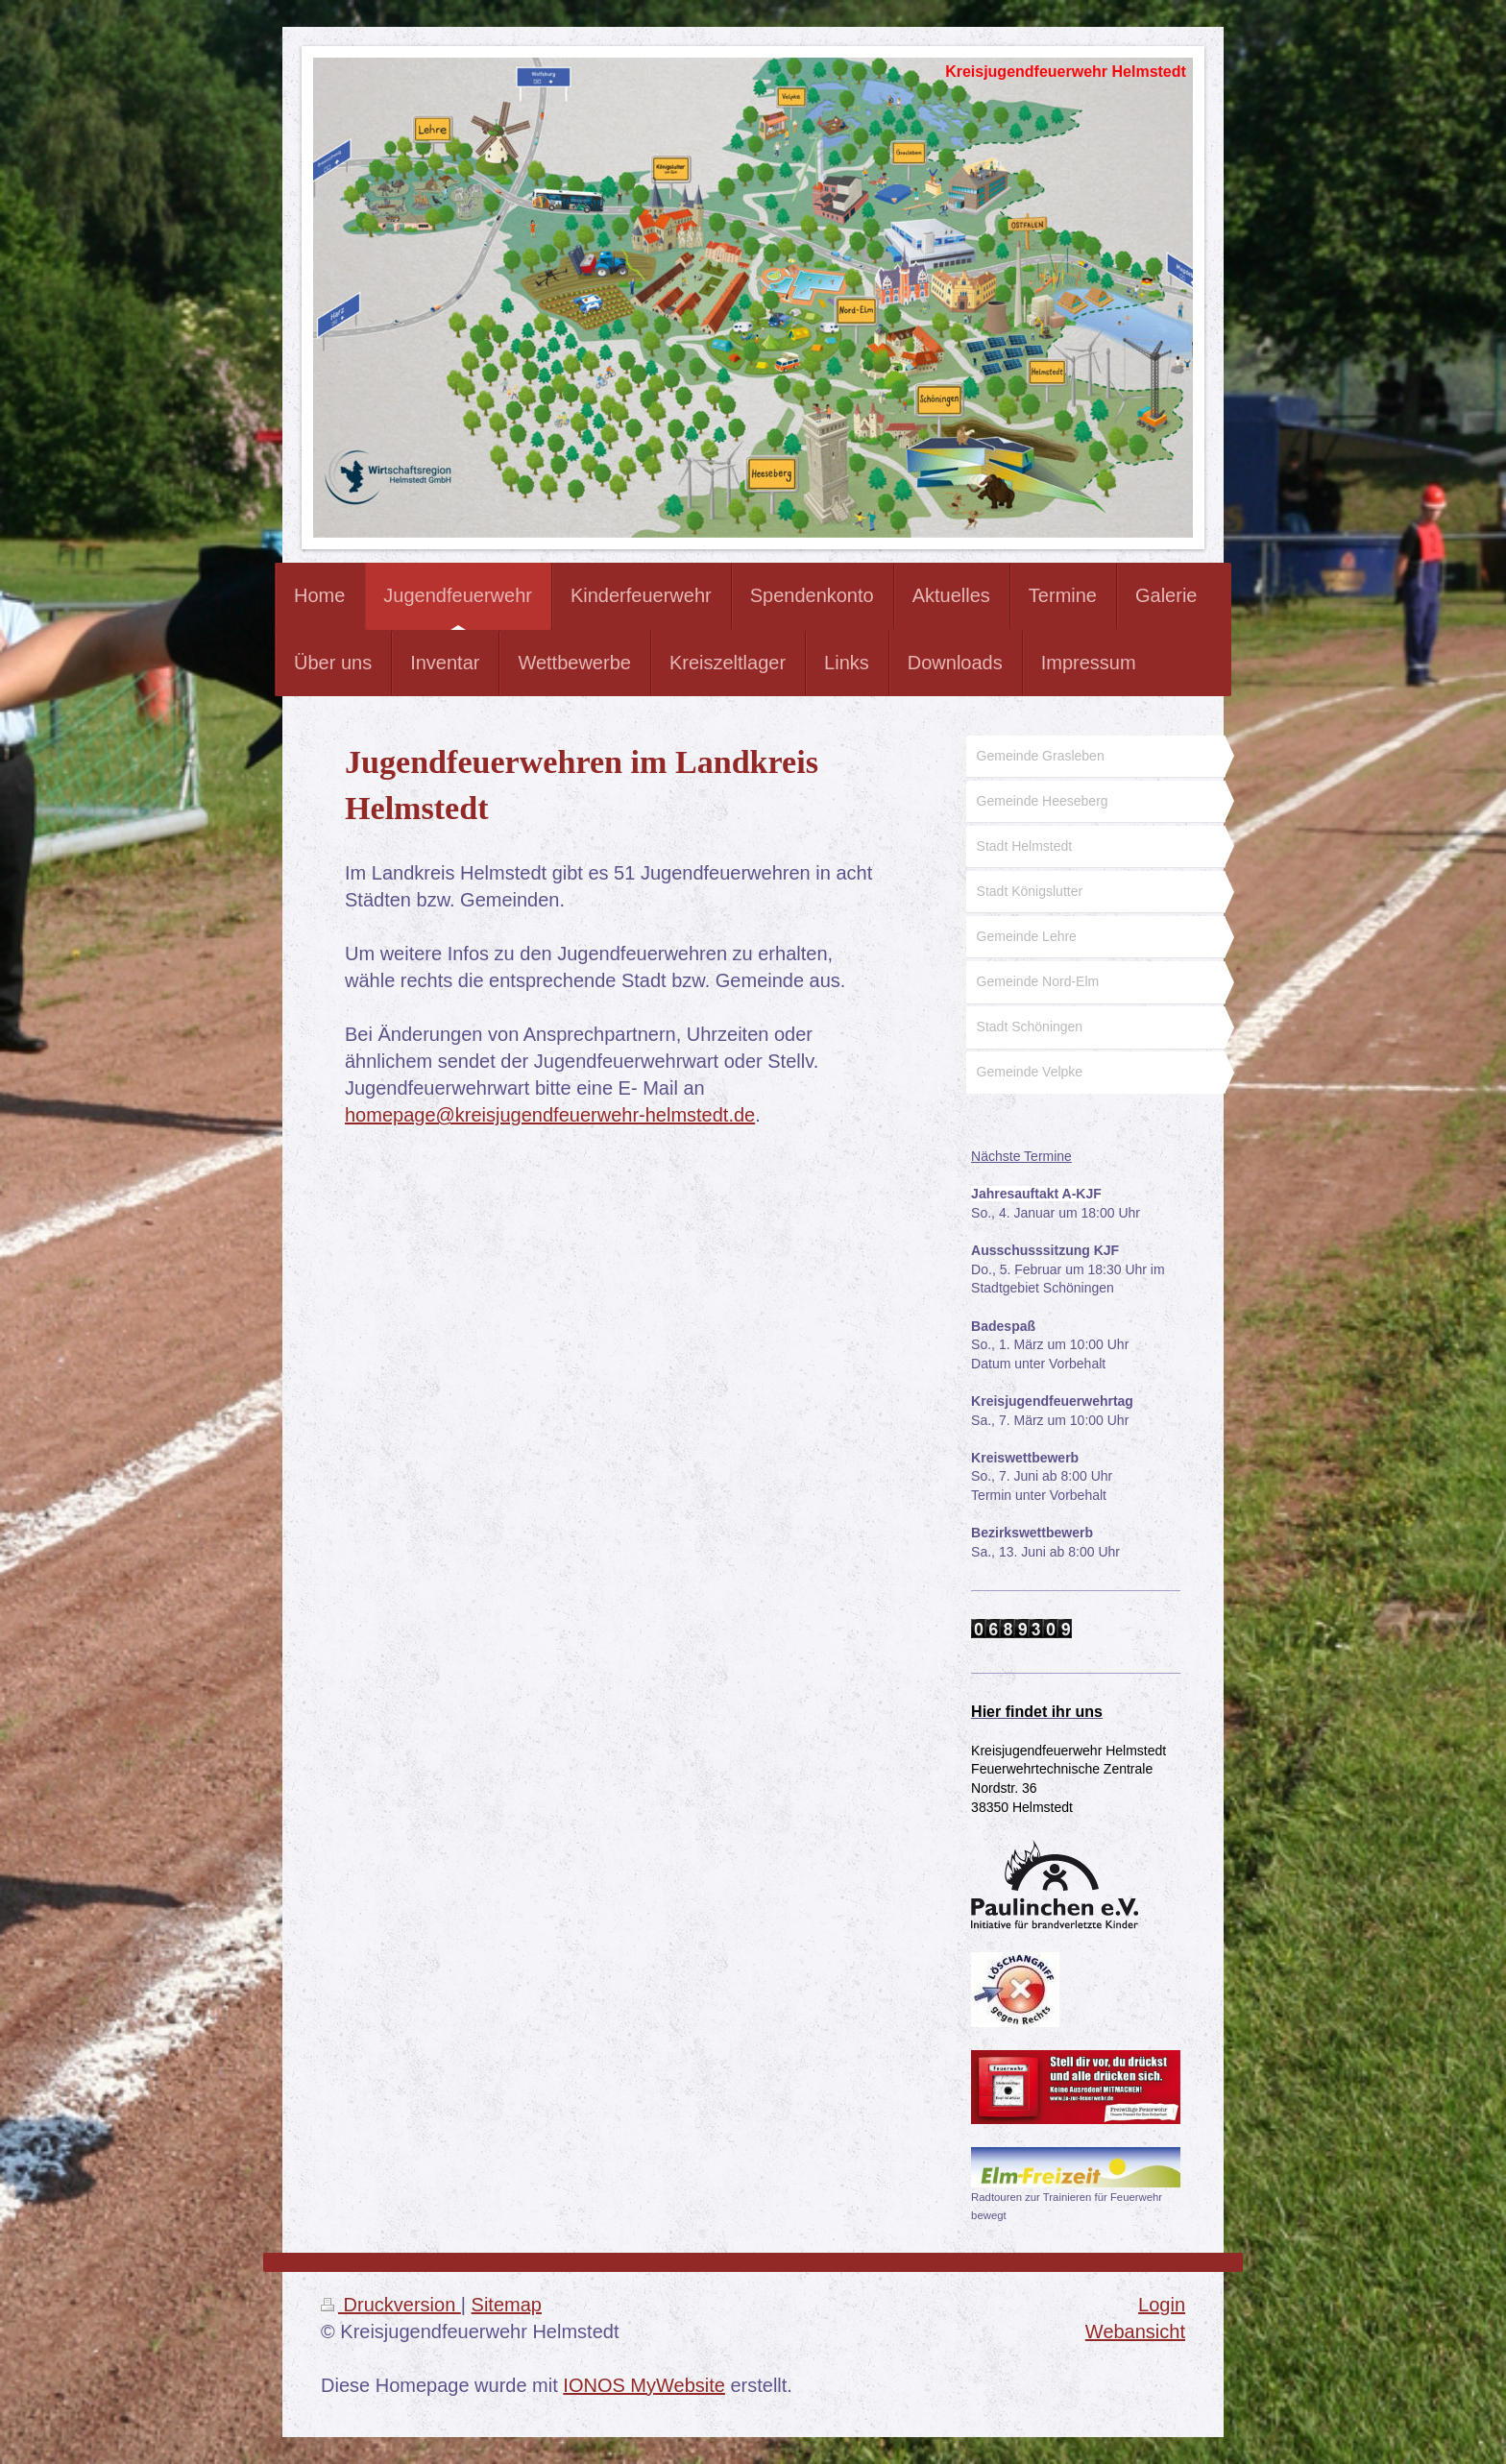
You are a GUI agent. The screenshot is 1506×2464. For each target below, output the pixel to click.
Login (1161, 2304)
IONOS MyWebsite (644, 2385)
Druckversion (391, 2304)
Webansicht (1135, 2331)
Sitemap (507, 2304)
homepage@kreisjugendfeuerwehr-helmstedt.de (550, 1114)
